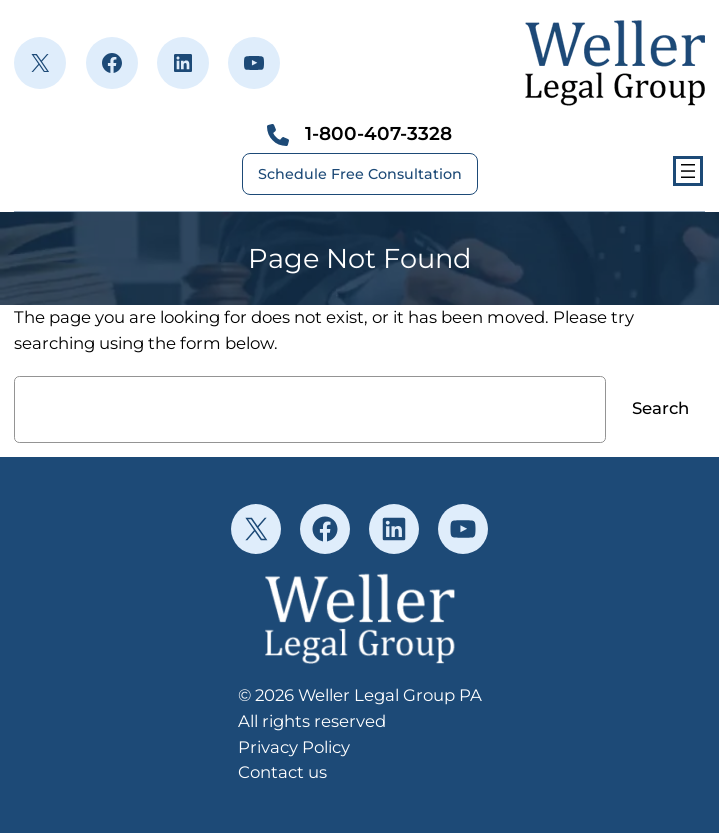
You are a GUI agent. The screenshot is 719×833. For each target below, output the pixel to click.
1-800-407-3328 (378, 133)
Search (660, 408)
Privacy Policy (294, 747)
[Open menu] (688, 171)
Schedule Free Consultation (360, 174)
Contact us (282, 772)
